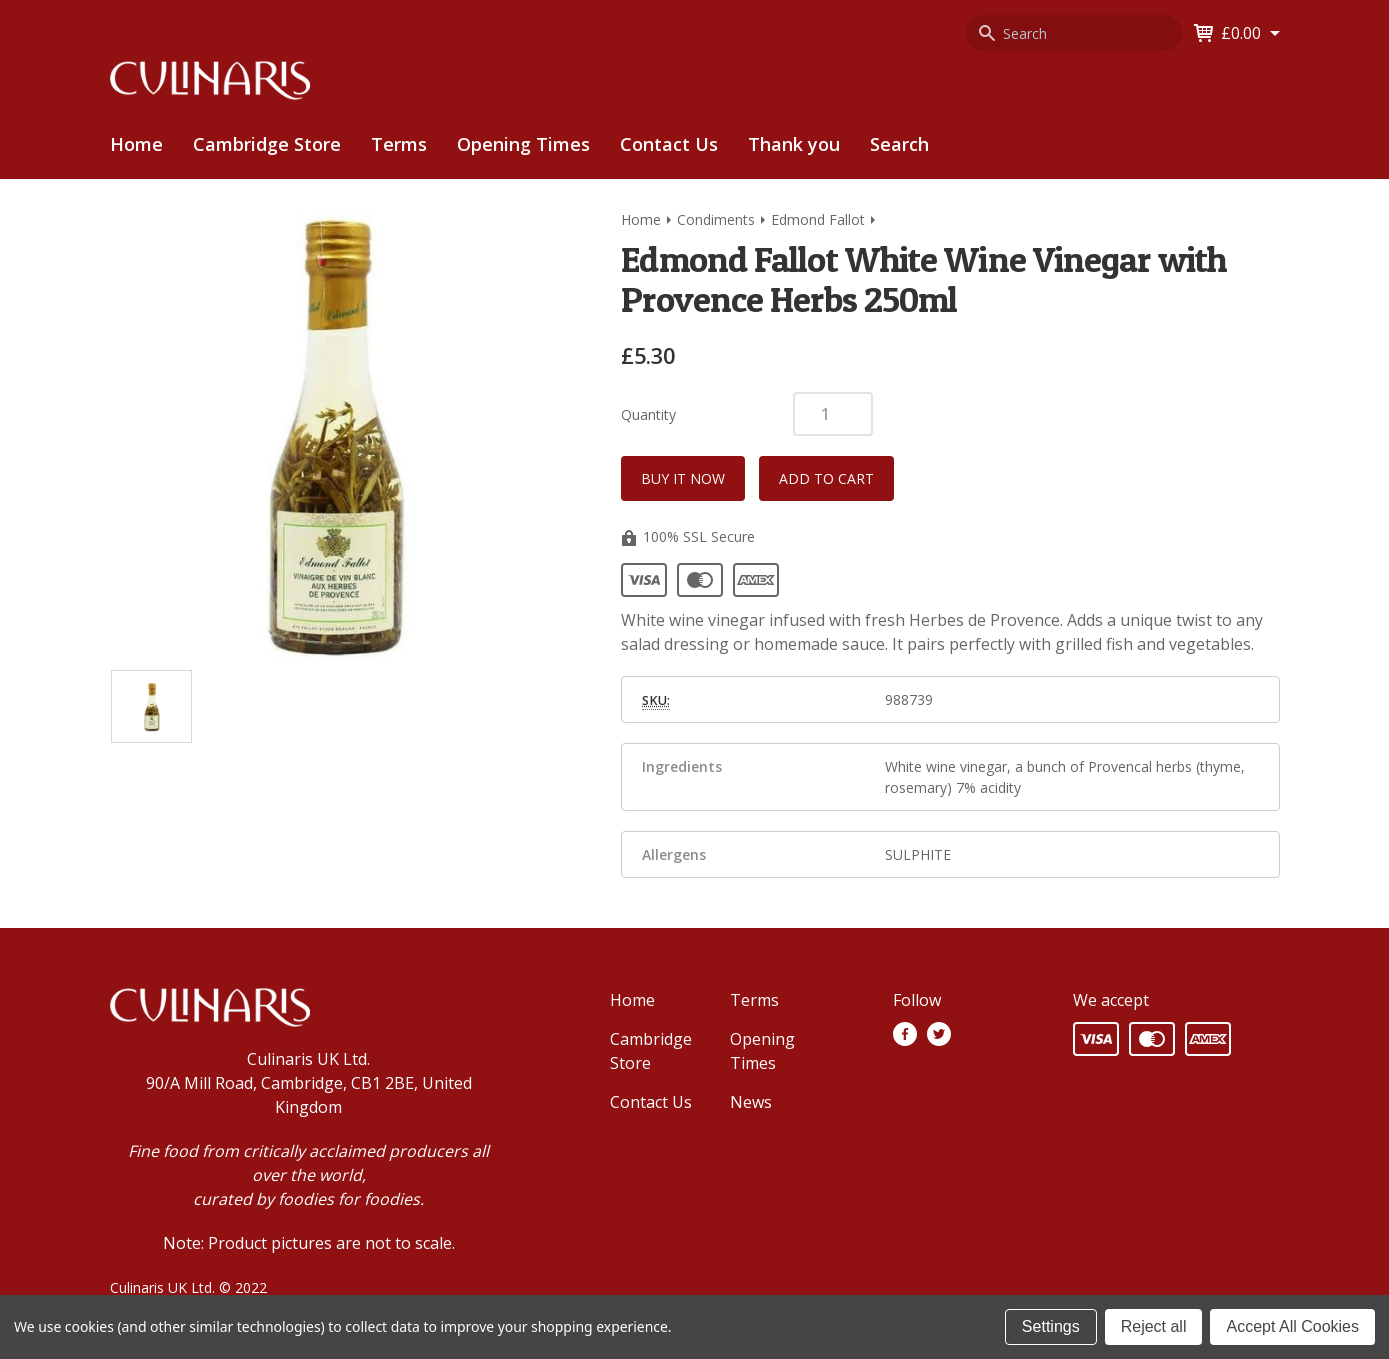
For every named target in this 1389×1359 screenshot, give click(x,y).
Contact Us (669, 144)
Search (899, 144)
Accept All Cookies (1292, 1326)
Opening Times (523, 144)
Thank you (794, 144)
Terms (399, 144)
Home (136, 144)
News (751, 1102)
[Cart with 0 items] (1250, 33)
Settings (1051, 1326)
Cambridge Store (267, 144)
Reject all (1154, 1326)
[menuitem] (267, 144)
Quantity (648, 414)
